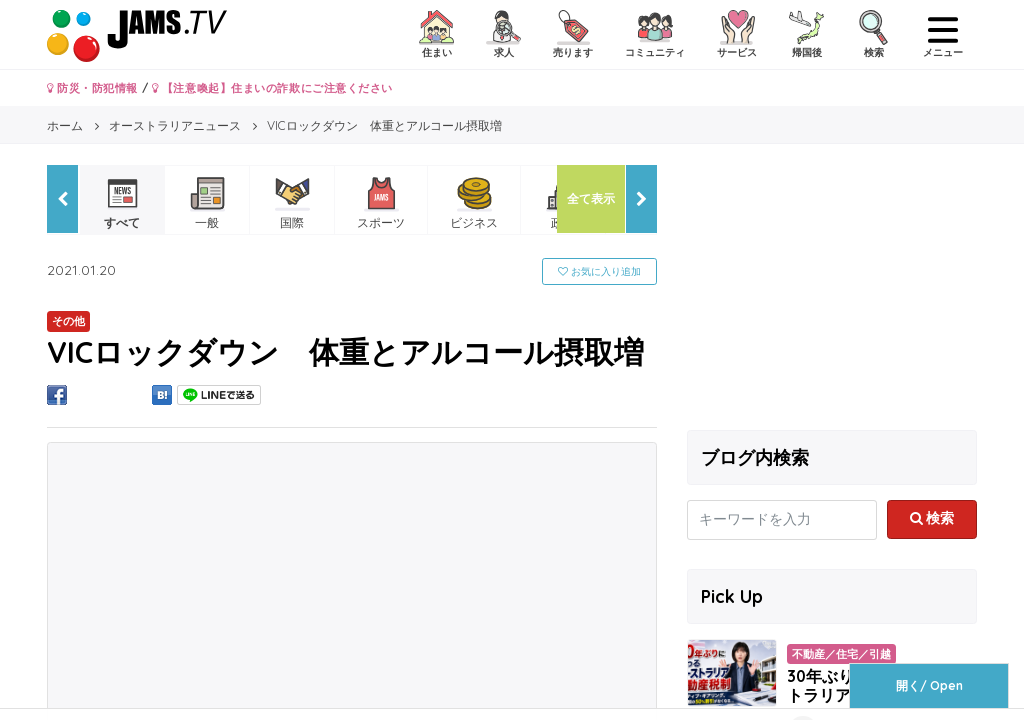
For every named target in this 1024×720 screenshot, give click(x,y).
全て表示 (591, 198)
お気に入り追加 (599, 271)
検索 (932, 518)
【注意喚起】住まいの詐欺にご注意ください (272, 88)
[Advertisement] (832, 290)
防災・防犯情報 (92, 88)
